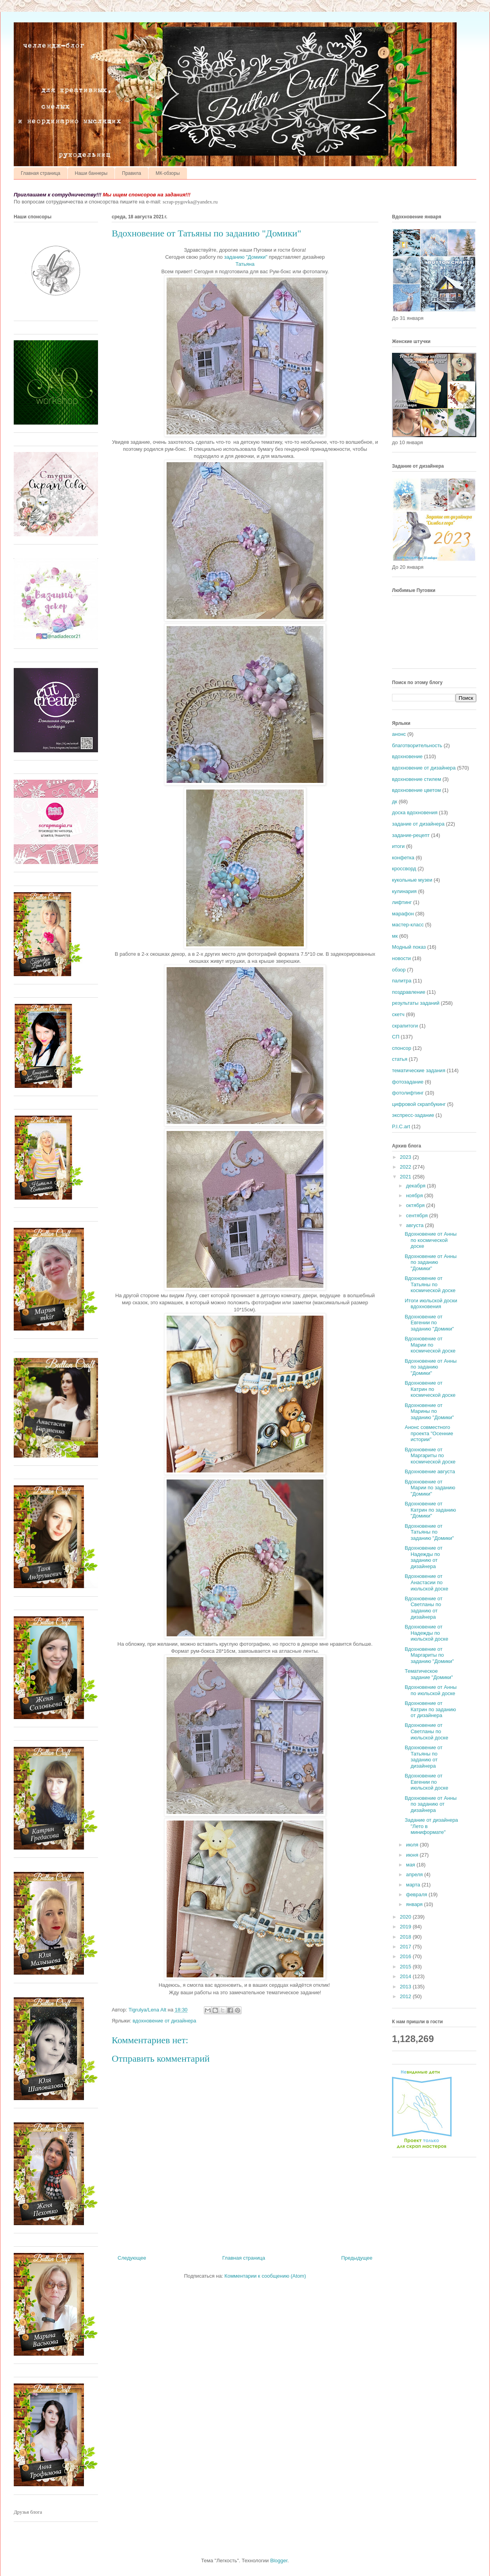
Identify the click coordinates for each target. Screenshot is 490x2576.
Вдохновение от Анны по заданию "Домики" (430, 1262)
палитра (402, 981)
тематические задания (418, 1070)
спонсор (401, 1048)
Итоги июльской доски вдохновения (431, 1304)
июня (413, 1855)
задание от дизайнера (418, 824)
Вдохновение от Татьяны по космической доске (430, 1284)
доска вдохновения (414, 812)
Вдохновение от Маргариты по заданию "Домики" (429, 1655)
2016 (406, 1956)
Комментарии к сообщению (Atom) (265, 2276)
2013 (406, 1987)
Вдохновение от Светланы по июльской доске (426, 1731)
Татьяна (245, 264)
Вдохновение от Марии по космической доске (430, 1345)
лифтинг (402, 902)
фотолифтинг (408, 1093)
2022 (406, 1167)
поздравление (408, 992)
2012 (406, 1996)
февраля (417, 1894)
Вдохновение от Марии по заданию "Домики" (430, 1488)
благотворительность (417, 745)
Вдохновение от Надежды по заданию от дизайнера (423, 1557)
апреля (415, 1874)
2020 (406, 1917)
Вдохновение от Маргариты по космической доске (430, 1456)
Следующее (132, 2258)
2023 (406, 1157)
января (415, 1904)
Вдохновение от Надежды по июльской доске (426, 1633)
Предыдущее (356, 2258)
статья (399, 1059)
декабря (416, 1186)
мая (411, 1865)
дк (394, 801)
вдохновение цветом (416, 790)
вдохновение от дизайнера (164, 2021)
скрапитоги (405, 1026)
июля (413, 1845)
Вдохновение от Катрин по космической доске (430, 1389)
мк (395, 936)
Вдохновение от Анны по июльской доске (430, 1690)
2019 (406, 1927)
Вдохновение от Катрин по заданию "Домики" (430, 1510)
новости (401, 958)
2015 (406, 1967)
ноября (415, 1195)
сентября (417, 1215)
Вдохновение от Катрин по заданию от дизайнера (430, 1709)
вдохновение (407, 756)
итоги (398, 846)
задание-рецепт (411, 835)
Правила (131, 173)
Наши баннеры (91, 173)
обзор (399, 970)
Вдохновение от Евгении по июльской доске (426, 1782)
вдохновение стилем (416, 779)
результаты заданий (415, 1003)
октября (416, 1205)
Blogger (278, 2560)
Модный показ (409, 947)
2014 (406, 1976)
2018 (406, 1937)
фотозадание (407, 1082)
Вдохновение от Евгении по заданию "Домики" (429, 1323)
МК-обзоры (168, 173)
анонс (399, 734)
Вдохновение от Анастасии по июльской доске (426, 1582)
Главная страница (40, 173)
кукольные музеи (412, 880)
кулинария (404, 891)
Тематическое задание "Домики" (429, 1674)
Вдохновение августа (430, 1471)
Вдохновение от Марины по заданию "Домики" (429, 1411)
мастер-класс (408, 925)
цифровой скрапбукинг (419, 1104)
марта (414, 1885)
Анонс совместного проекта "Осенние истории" (429, 1433)
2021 (406, 1177)
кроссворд (404, 868)
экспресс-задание (413, 1115)
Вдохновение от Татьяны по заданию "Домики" (429, 1532)
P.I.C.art (401, 1126)
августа (415, 1225)
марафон (403, 914)
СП (395, 1037)
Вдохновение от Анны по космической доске (430, 1240)
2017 (406, 1947)
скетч (398, 1014)
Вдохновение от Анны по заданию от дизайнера (430, 1804)
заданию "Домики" (245, 257)
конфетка (403, 857)
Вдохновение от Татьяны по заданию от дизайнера (423, 1757)
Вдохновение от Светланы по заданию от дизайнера (423, 1608)
